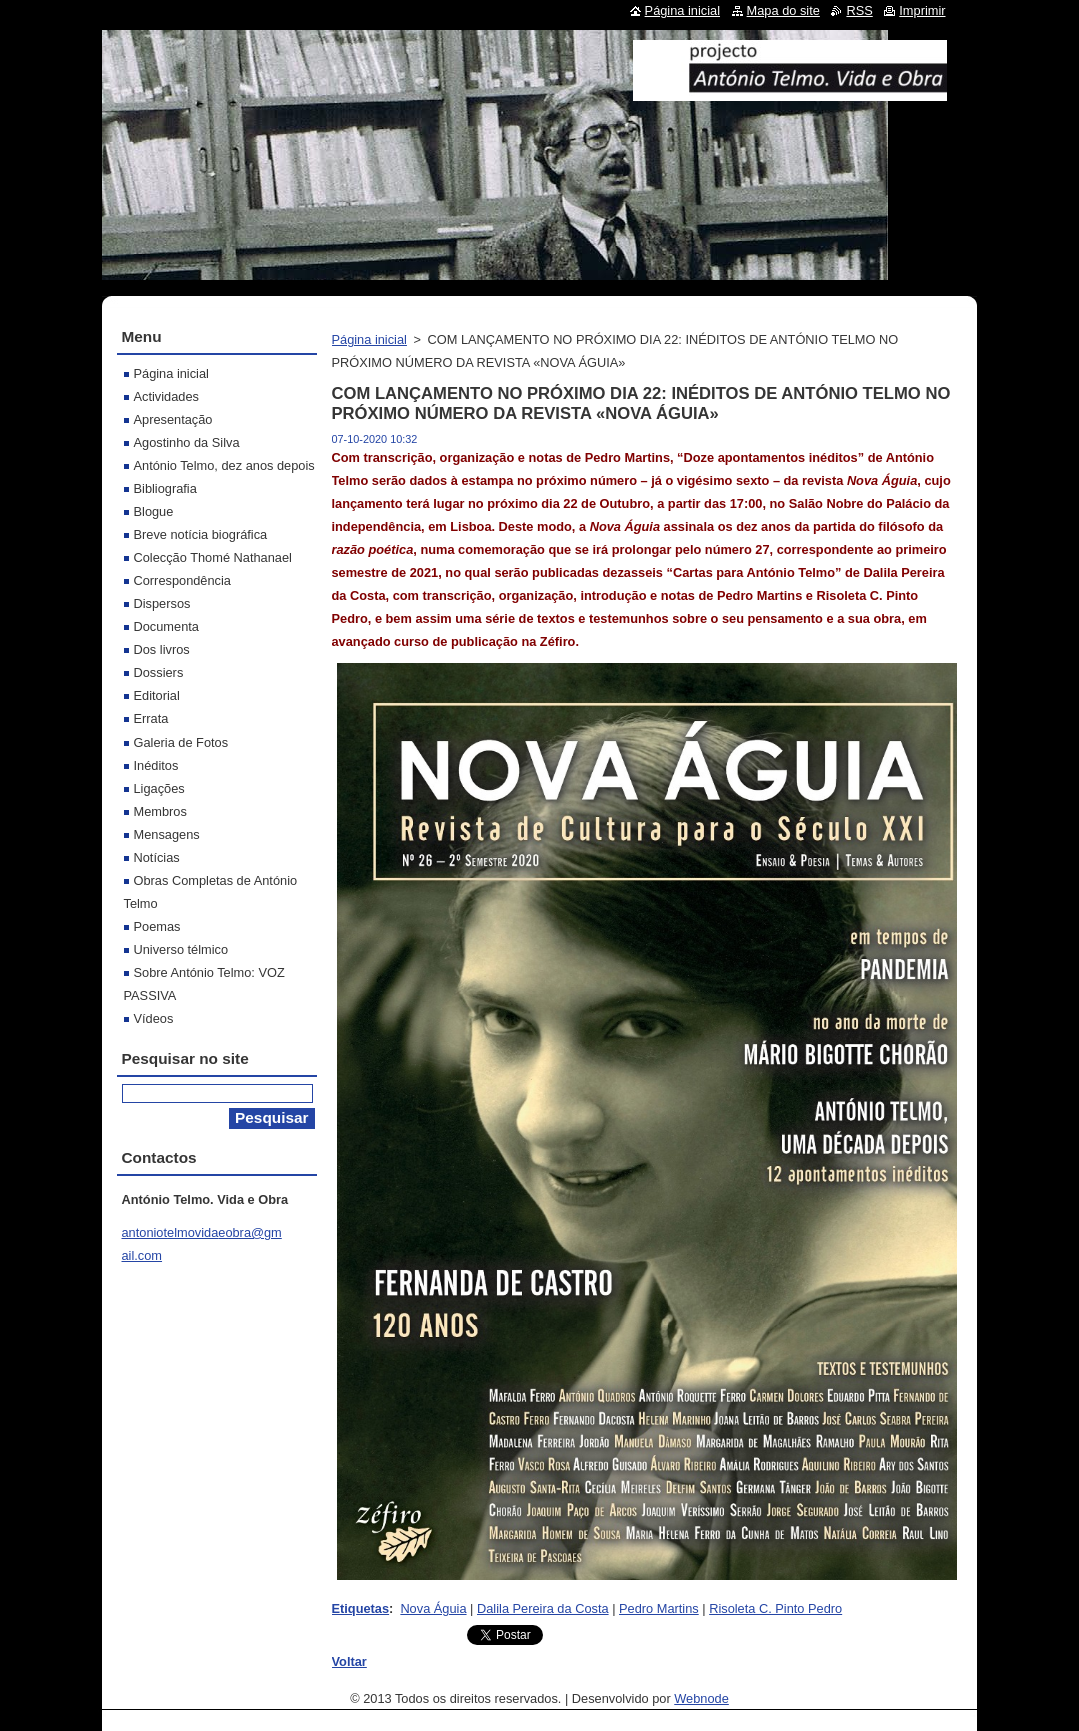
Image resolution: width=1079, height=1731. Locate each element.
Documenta (166, 626)
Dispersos (162, 603)
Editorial (157, 695)
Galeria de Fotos (181, 742)
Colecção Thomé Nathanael (213, 557)
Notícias (157, 857)
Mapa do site (783, 10)
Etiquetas (361, 1608)
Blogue (154, 511)
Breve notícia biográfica (201, 534)
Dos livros (162, 649)
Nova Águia (433, 1608)
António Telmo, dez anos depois (224, 465)
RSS (859, 10)
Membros (160, 811)
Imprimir (922, 10)
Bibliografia (165, 488)
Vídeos (154, 1018)
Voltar (349, 1661)
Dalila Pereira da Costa (543, 1608)
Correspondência (182, 580)
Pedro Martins (659, 1608)
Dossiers (159, 672)
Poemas (157, 926)
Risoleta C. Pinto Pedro (775, 1608)
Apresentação (173, 419)
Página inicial (369, 339)
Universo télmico (181, 949)
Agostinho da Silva (187, 442)
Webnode (701, 1698)
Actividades (166, 396)
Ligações (159, 788)
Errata (151, 718)
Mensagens (167, 834)
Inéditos (156, 765)
